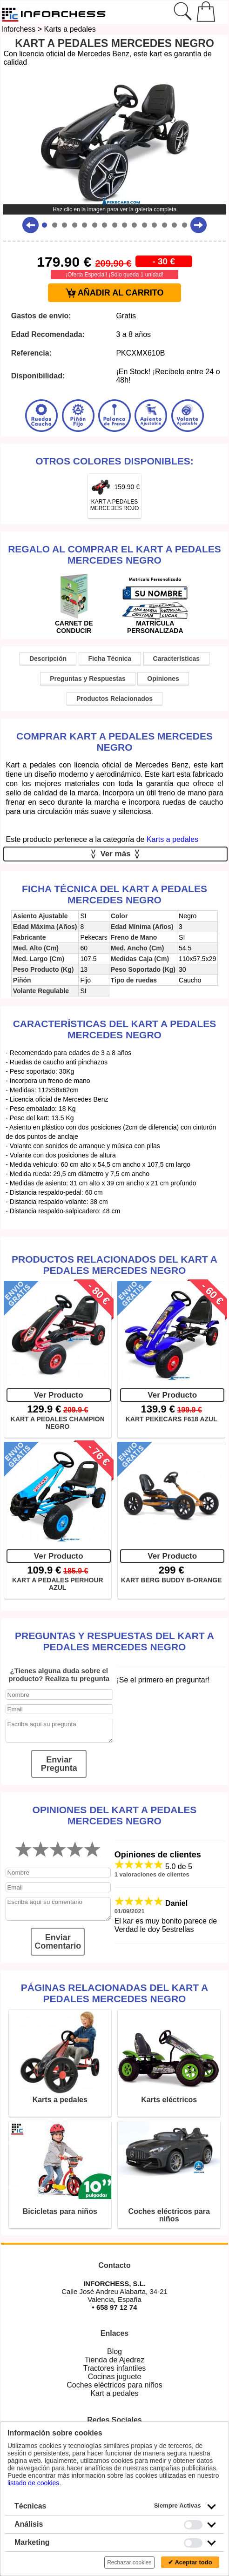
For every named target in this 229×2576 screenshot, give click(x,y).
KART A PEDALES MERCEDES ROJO (114, 504)
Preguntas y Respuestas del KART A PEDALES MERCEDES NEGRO (114, 1641)
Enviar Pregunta (59, 1764)
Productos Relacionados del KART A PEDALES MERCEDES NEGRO (114, 1265)
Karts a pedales (70, 29)
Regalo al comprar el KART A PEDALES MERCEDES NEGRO (114, 554)
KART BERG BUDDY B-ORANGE (171, 1580)
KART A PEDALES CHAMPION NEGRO (58, 1422)
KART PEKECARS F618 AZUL (171, 1419)
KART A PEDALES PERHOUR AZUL (57, 1583)
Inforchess (18, 29)
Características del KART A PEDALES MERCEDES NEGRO (114, 1029)
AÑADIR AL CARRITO (115, 293)
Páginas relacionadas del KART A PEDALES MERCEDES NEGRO (115, 1993)
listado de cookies (33, 2483)
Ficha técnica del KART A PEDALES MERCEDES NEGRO (114, 894)
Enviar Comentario (57, 1941)
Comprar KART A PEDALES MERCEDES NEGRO (114, 742)
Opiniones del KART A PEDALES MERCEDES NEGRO (115, 1815)
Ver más (115, 854)
